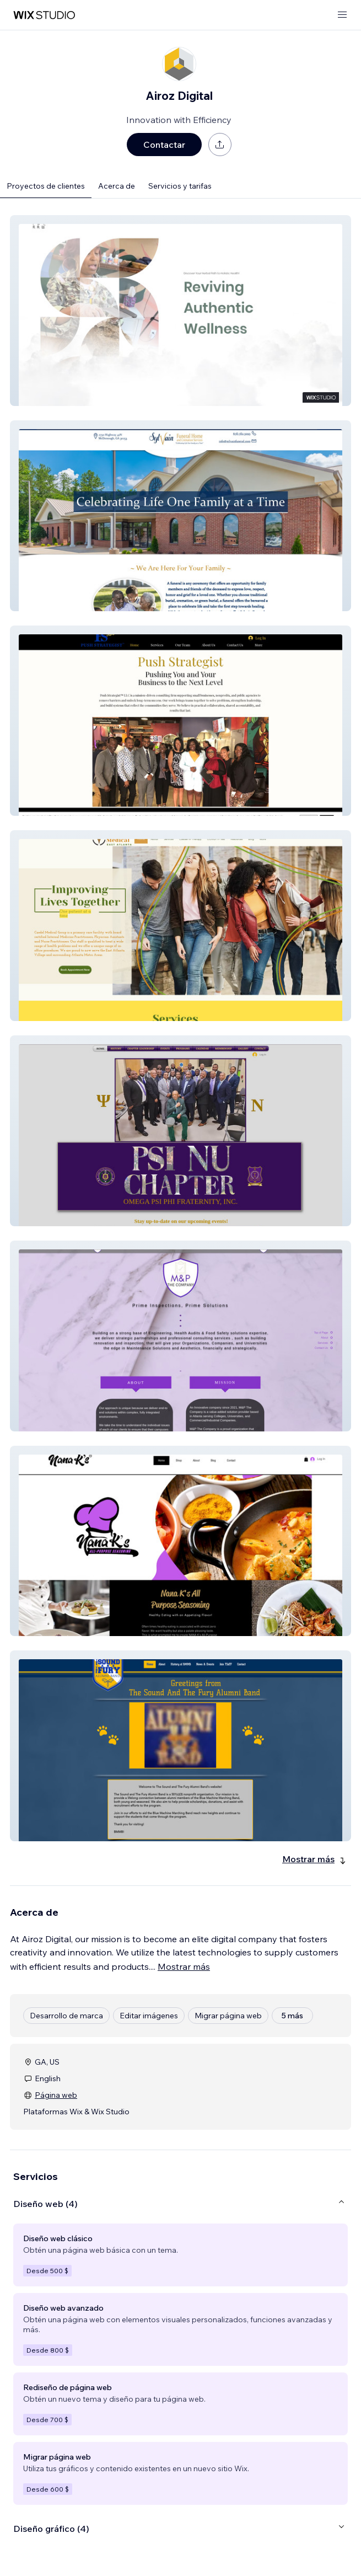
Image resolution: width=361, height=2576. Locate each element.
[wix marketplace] (44, 15)
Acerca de (116, 186)
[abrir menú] (342, 15)
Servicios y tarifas (180, 186)
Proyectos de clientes (46, 186)
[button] (180, 310)
